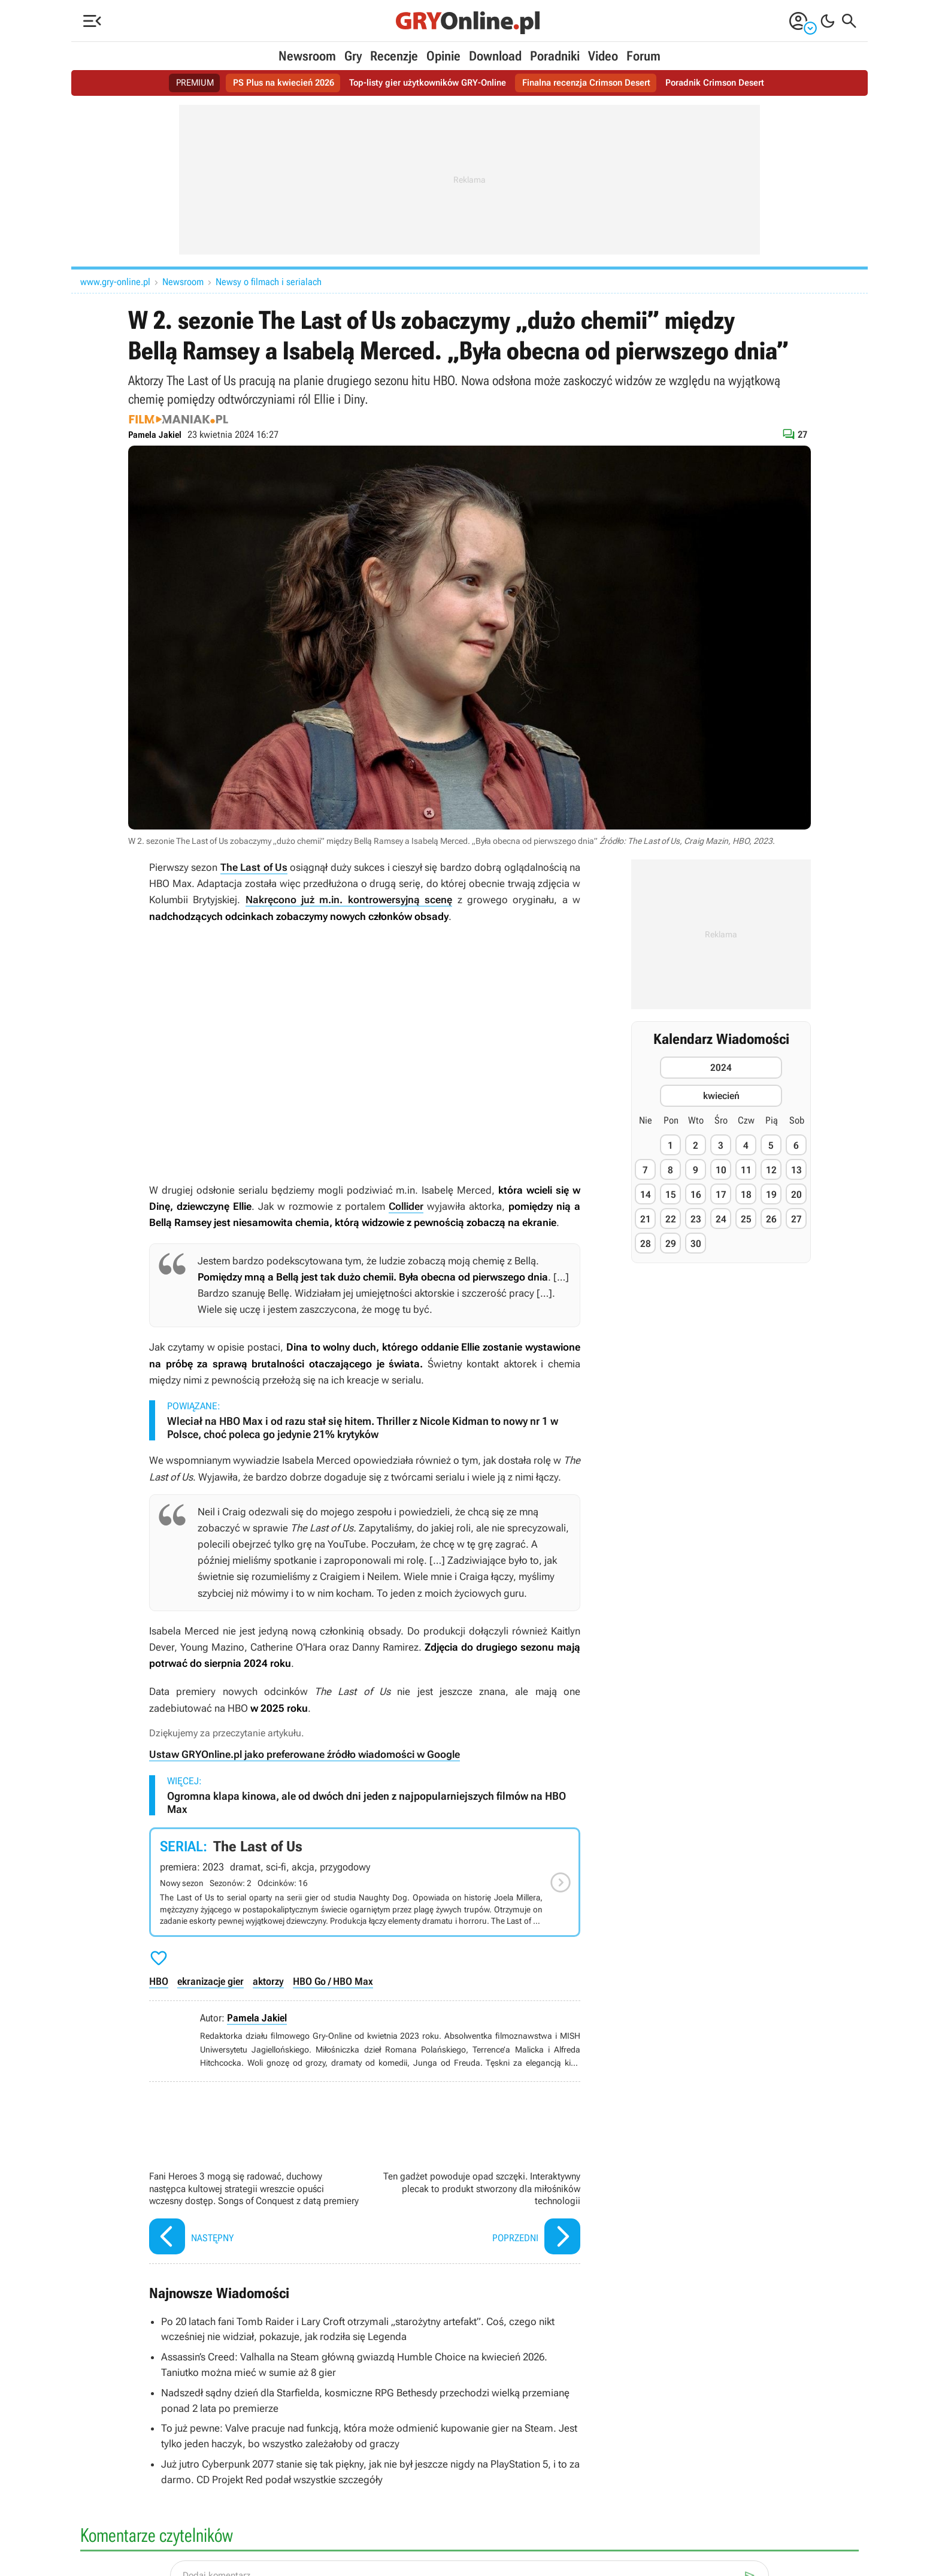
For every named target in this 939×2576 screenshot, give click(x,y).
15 (670, 1194)
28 (645, 1243)
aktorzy (268, 1981)
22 (670, 1219)
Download (495, 56)
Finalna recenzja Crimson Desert (593, 83)
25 (746, 1219)
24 (721, 1219)
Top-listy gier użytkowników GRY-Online (426, 83)
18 (746, 1194)
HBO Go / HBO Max (333, 1981)
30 (695, 1243)
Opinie (443, 56)
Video (603, 56)
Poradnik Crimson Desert (727, 83)
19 (771, 1194)
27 (796, 1219)
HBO (158, 1981)
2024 (721, 1067)
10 (721, 1170)
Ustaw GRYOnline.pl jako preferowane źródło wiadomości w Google (304, 1754)
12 (771, 1170)
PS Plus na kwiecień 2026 (274, 83)
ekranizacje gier (210, 1981)
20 (796, 1194)
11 (746, 1170)
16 (695, 1194)
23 (695, 1219)
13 (796, 1170)
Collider (406, 1206)
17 (721, 1194)
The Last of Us (253, 867)
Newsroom (307, 56)
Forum (643, 56)
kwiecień (721, 1095)
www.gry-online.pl (115, 281)
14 (645, 1194)
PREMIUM (182, 83)
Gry (353, 56)
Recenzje (394, 56)
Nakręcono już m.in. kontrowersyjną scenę (349, 900)
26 (771, 1219)
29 (670, 1243)
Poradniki (555, 56)
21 (645, 1219)
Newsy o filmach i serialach (269, 281)
